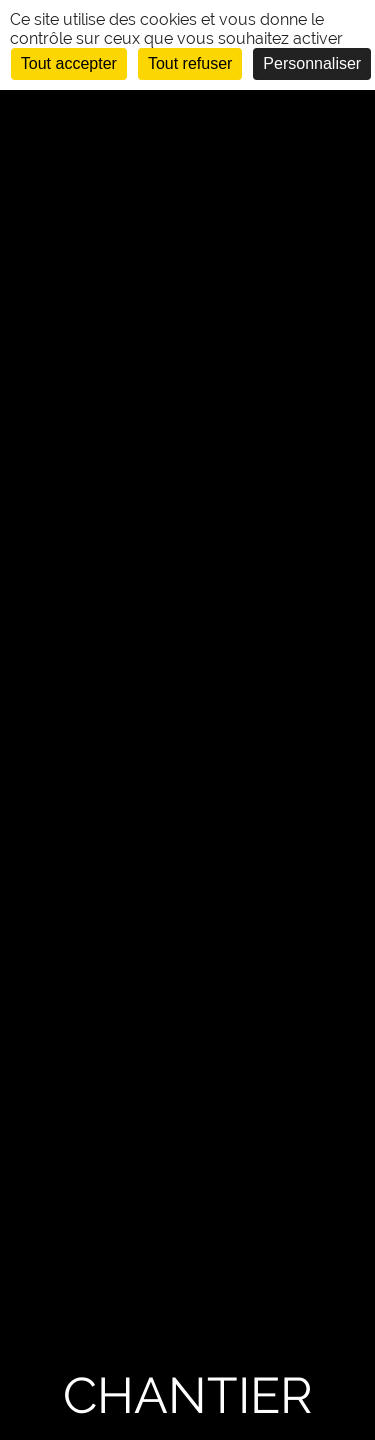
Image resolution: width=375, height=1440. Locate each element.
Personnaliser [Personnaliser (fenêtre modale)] (312, 63)
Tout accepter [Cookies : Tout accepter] (69, 63)
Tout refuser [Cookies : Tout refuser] (190, 63)
